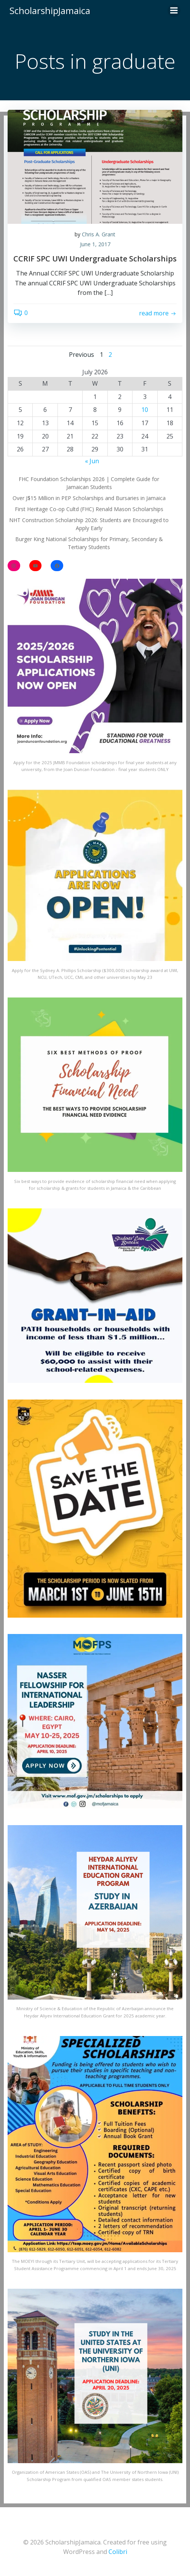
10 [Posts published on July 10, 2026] (144, 409)
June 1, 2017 (95, 244)
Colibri (118, 2552)
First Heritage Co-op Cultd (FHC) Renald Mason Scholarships (89, 509)
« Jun (92, 461)
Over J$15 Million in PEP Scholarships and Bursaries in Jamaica (89, 498)
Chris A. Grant (98, 234)
